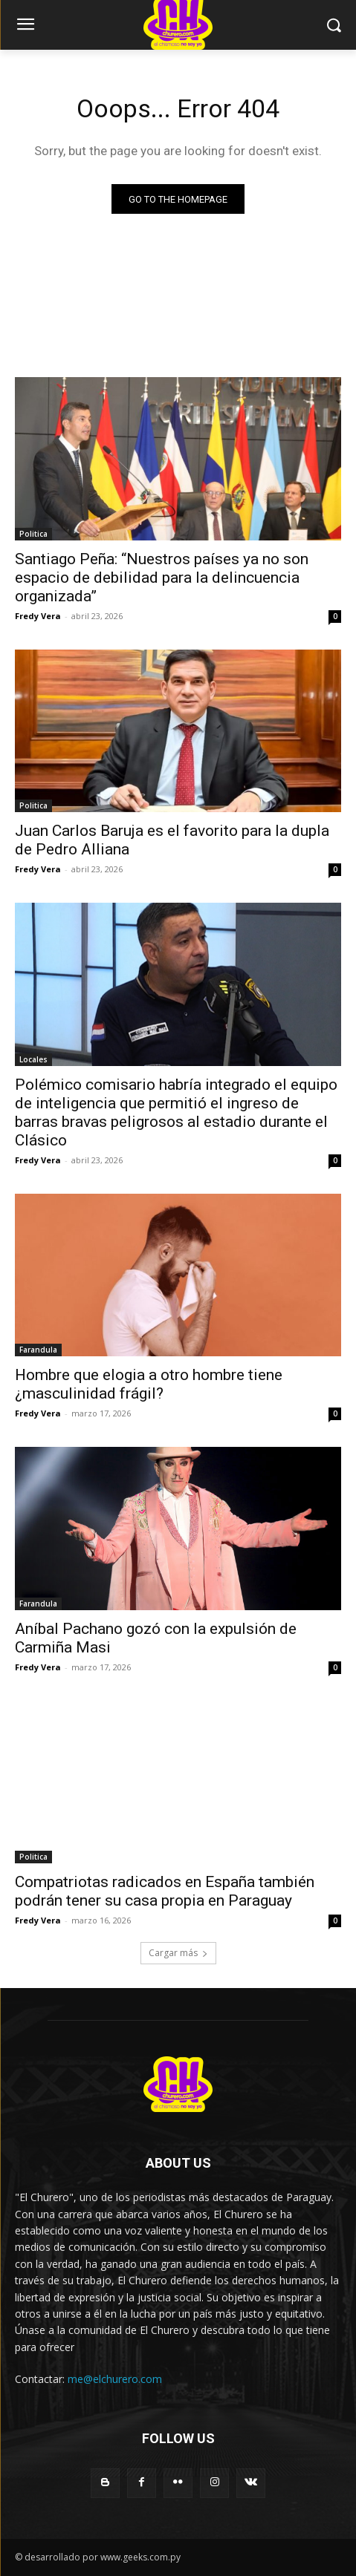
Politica (33, 534)
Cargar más (178, 1952)
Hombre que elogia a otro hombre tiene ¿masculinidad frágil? (148, 1384)
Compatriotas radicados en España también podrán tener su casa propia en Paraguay (164, 1891)
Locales (33, 1059)
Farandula (38, 1349)
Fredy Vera (38, 615)
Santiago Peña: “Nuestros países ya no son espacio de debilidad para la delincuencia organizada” (161, 577)
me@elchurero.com (115, 2379)
